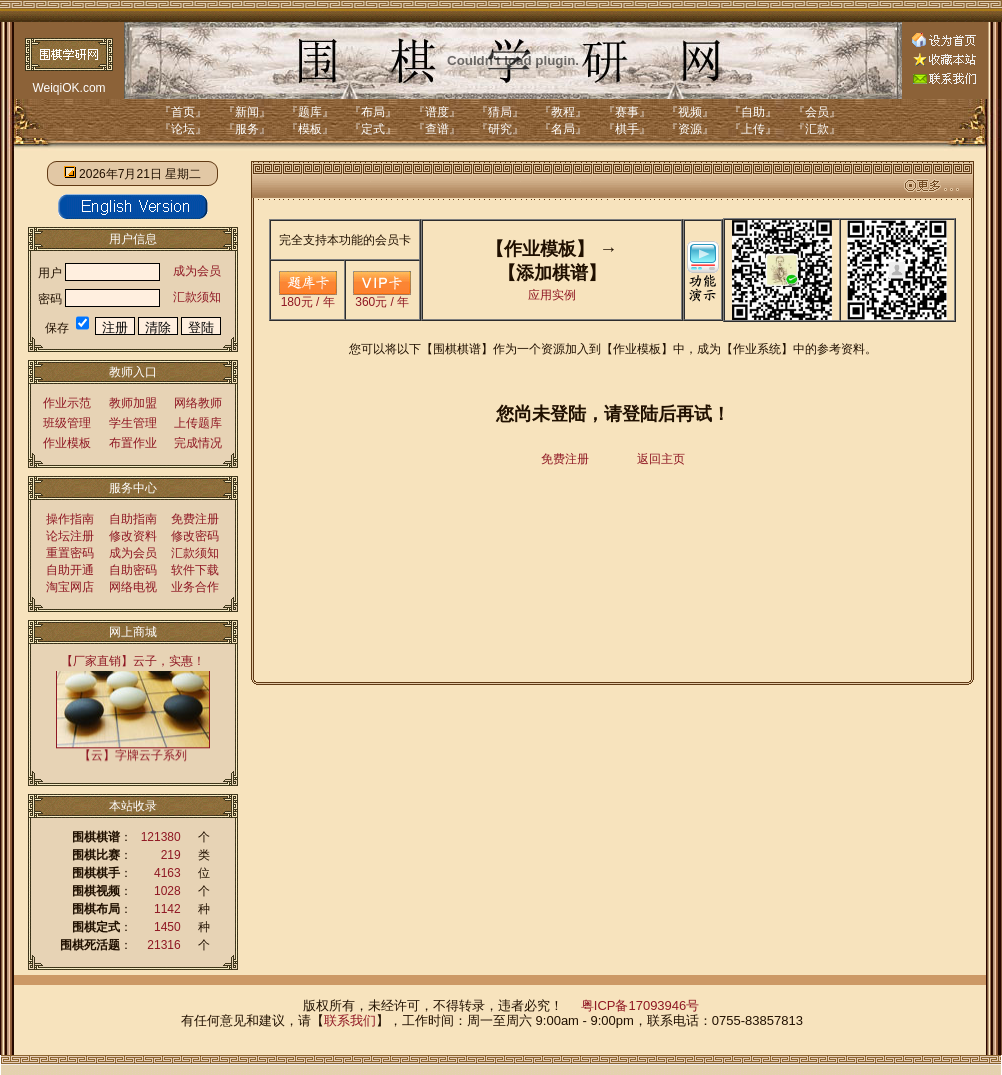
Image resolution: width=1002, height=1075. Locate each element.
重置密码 (70, 553)
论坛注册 (70, 536)
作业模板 (67, 443)
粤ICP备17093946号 (640, 1005)
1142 (167, 909)
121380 (161, 837)
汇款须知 (197, 297)
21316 (163, 945)
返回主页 (661, 459)
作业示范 (67, 403)
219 (171, 855)
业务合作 (195, 587)
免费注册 (195, 519)
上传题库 (198, 423)
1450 (167, 927)
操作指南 (70, 519)
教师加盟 (133, 403)
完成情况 (198, 443)
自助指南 (133, 519)
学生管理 (133, 423)
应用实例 (552, 295)
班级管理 (67, 423)
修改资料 (133, 536)
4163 (167, 873)
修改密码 (195, 536)
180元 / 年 (308, 296)
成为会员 (197, 271)
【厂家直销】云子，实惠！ (133, 661)
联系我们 (350, 1020)
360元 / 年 (382, 296)
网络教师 (198, 403)
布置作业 (133, 443)
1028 (167, 891)
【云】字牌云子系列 (133, 754)
